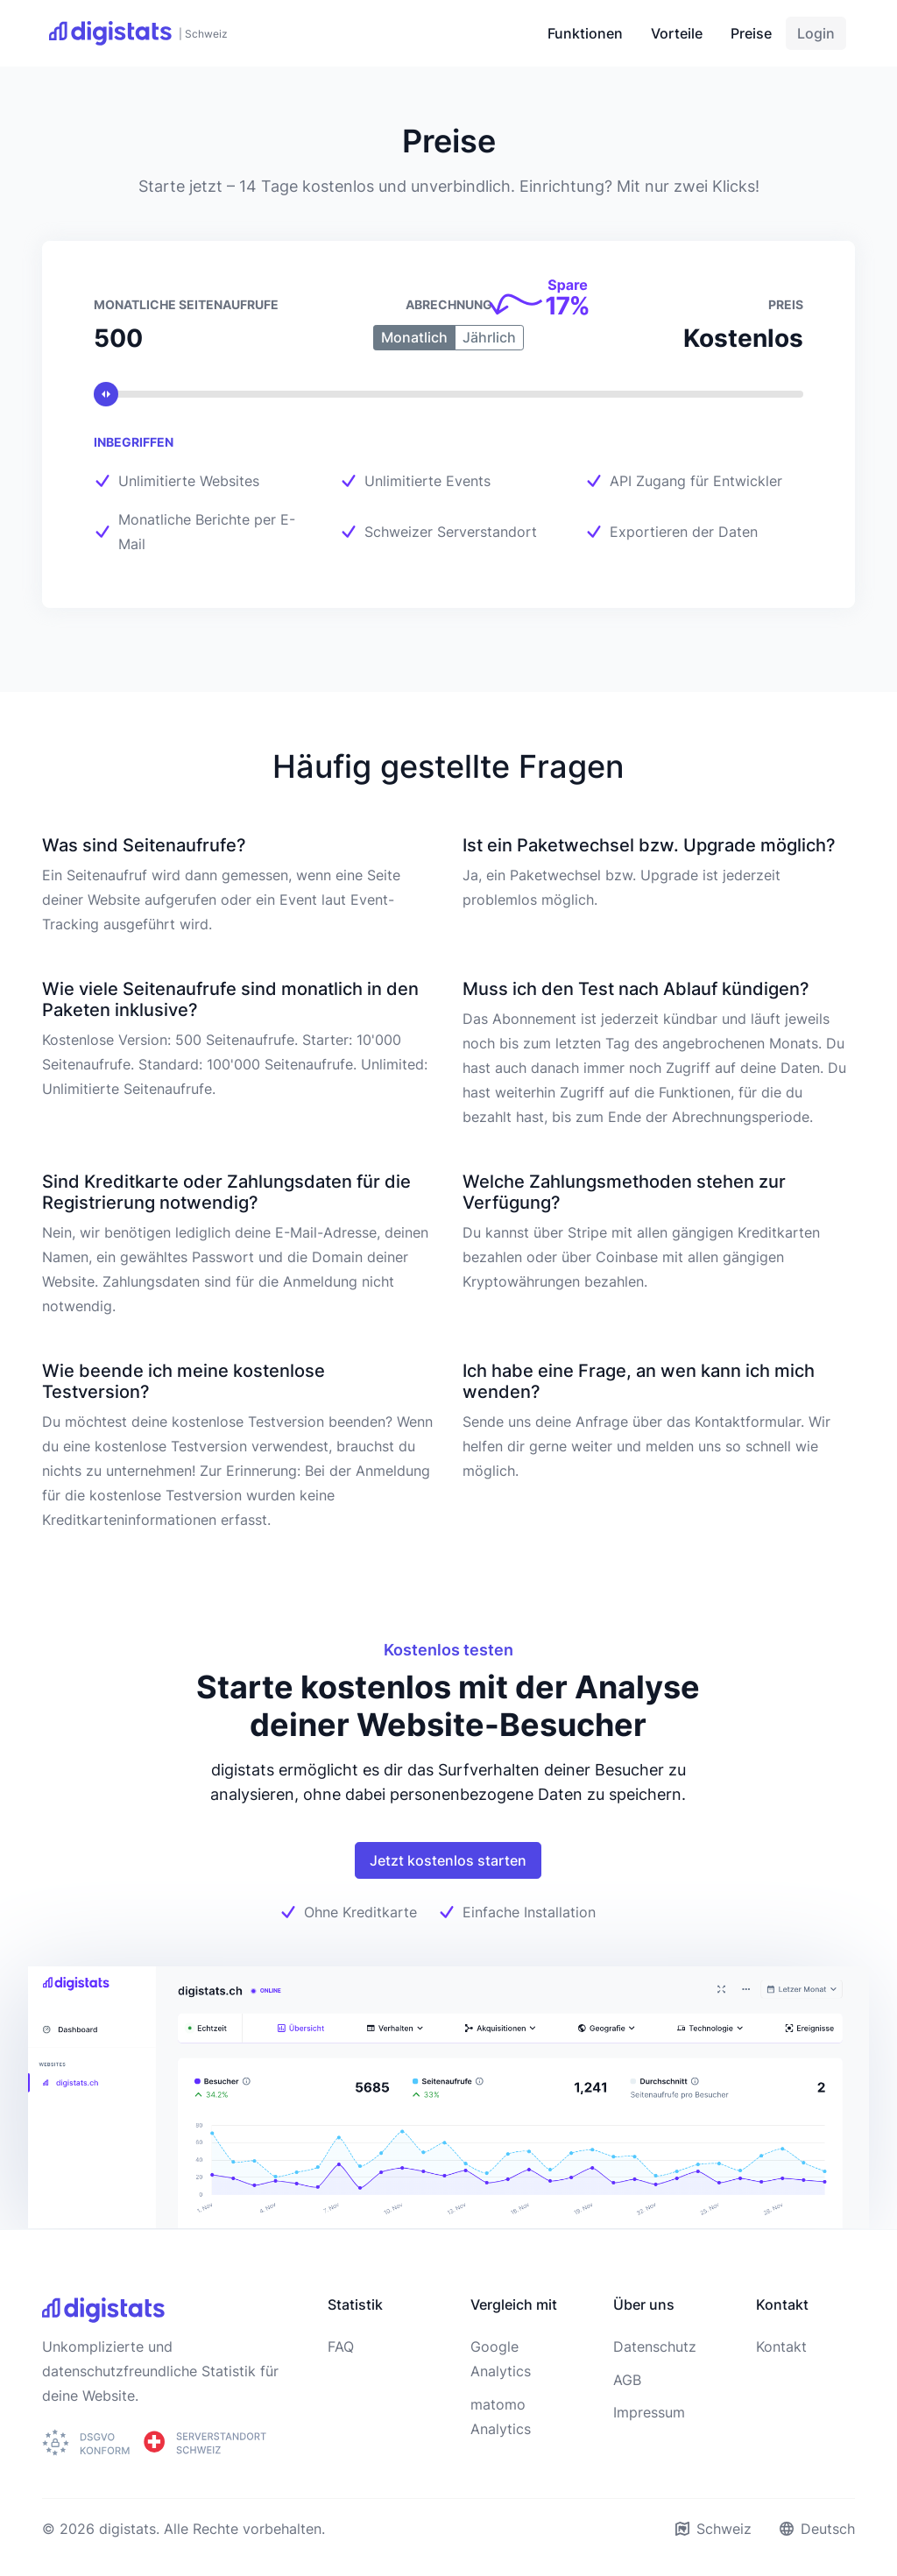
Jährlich (489, 337)
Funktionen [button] (585, 33)
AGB (627, 2380)
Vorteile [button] (677, 33)
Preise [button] (751, 33)
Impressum (649, 2412)
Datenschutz (654, 2346)
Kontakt (781, 2346)
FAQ (341, 2346)
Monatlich (414, 337)
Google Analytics (500, 2359)
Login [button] (816, 33)
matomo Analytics (500, 2417)
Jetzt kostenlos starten (448, 1860)
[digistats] (138, 33)
